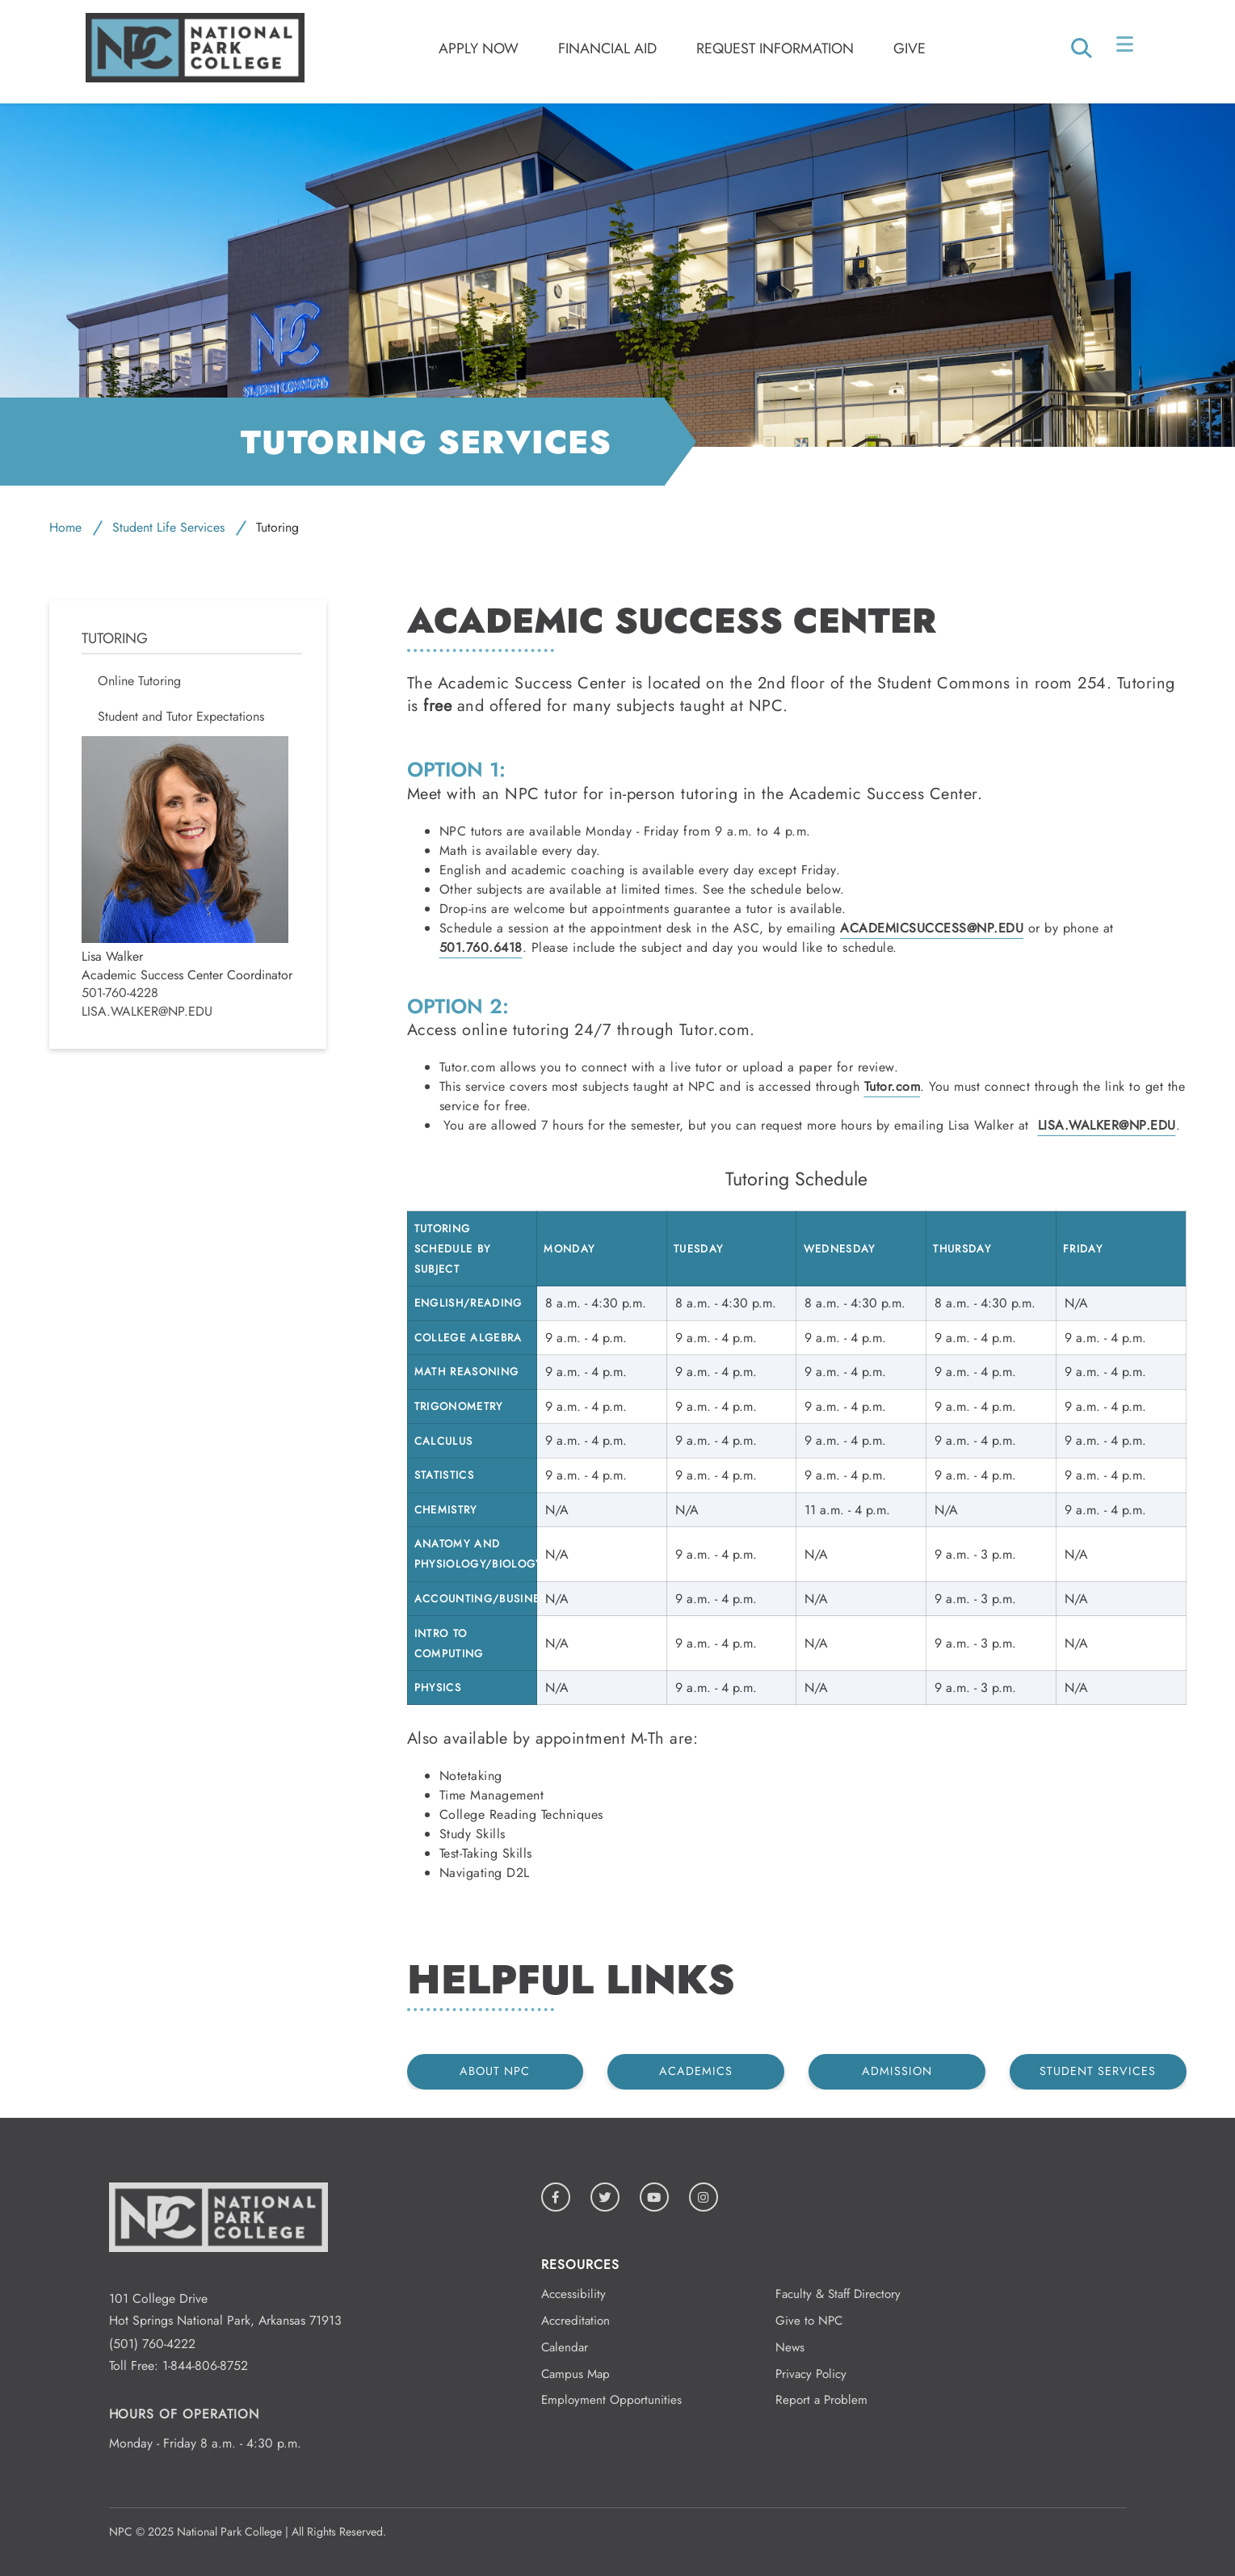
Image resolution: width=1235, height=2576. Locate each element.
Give (909, 48)
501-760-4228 (120, 993)
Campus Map (575, 2374)
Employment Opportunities (611, 2400)
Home (65, 527)
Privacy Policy (810, 2374)
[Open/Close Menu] (1126, 48)
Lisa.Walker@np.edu (147, 1012)
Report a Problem (821, 2400)
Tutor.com (892, 1086)
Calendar (564, 2347)
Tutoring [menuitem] (115, 639)
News (789, 2347)
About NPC (495, 2071)
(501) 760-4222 (152, 2343)
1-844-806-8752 (205, 2365)
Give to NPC (808, 2321)
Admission (897, 2071)
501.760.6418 (481, 947)
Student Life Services (168, 527)
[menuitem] (192, 681)
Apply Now (479, 48)
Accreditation (575, 2321)
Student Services (1098, 2071)
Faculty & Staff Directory (838, 2294)
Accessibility (573, 2294)
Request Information (775, 48)
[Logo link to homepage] (195, 78)
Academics (696, 2071)
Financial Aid (607, 48)
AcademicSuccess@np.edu (931, 928)
